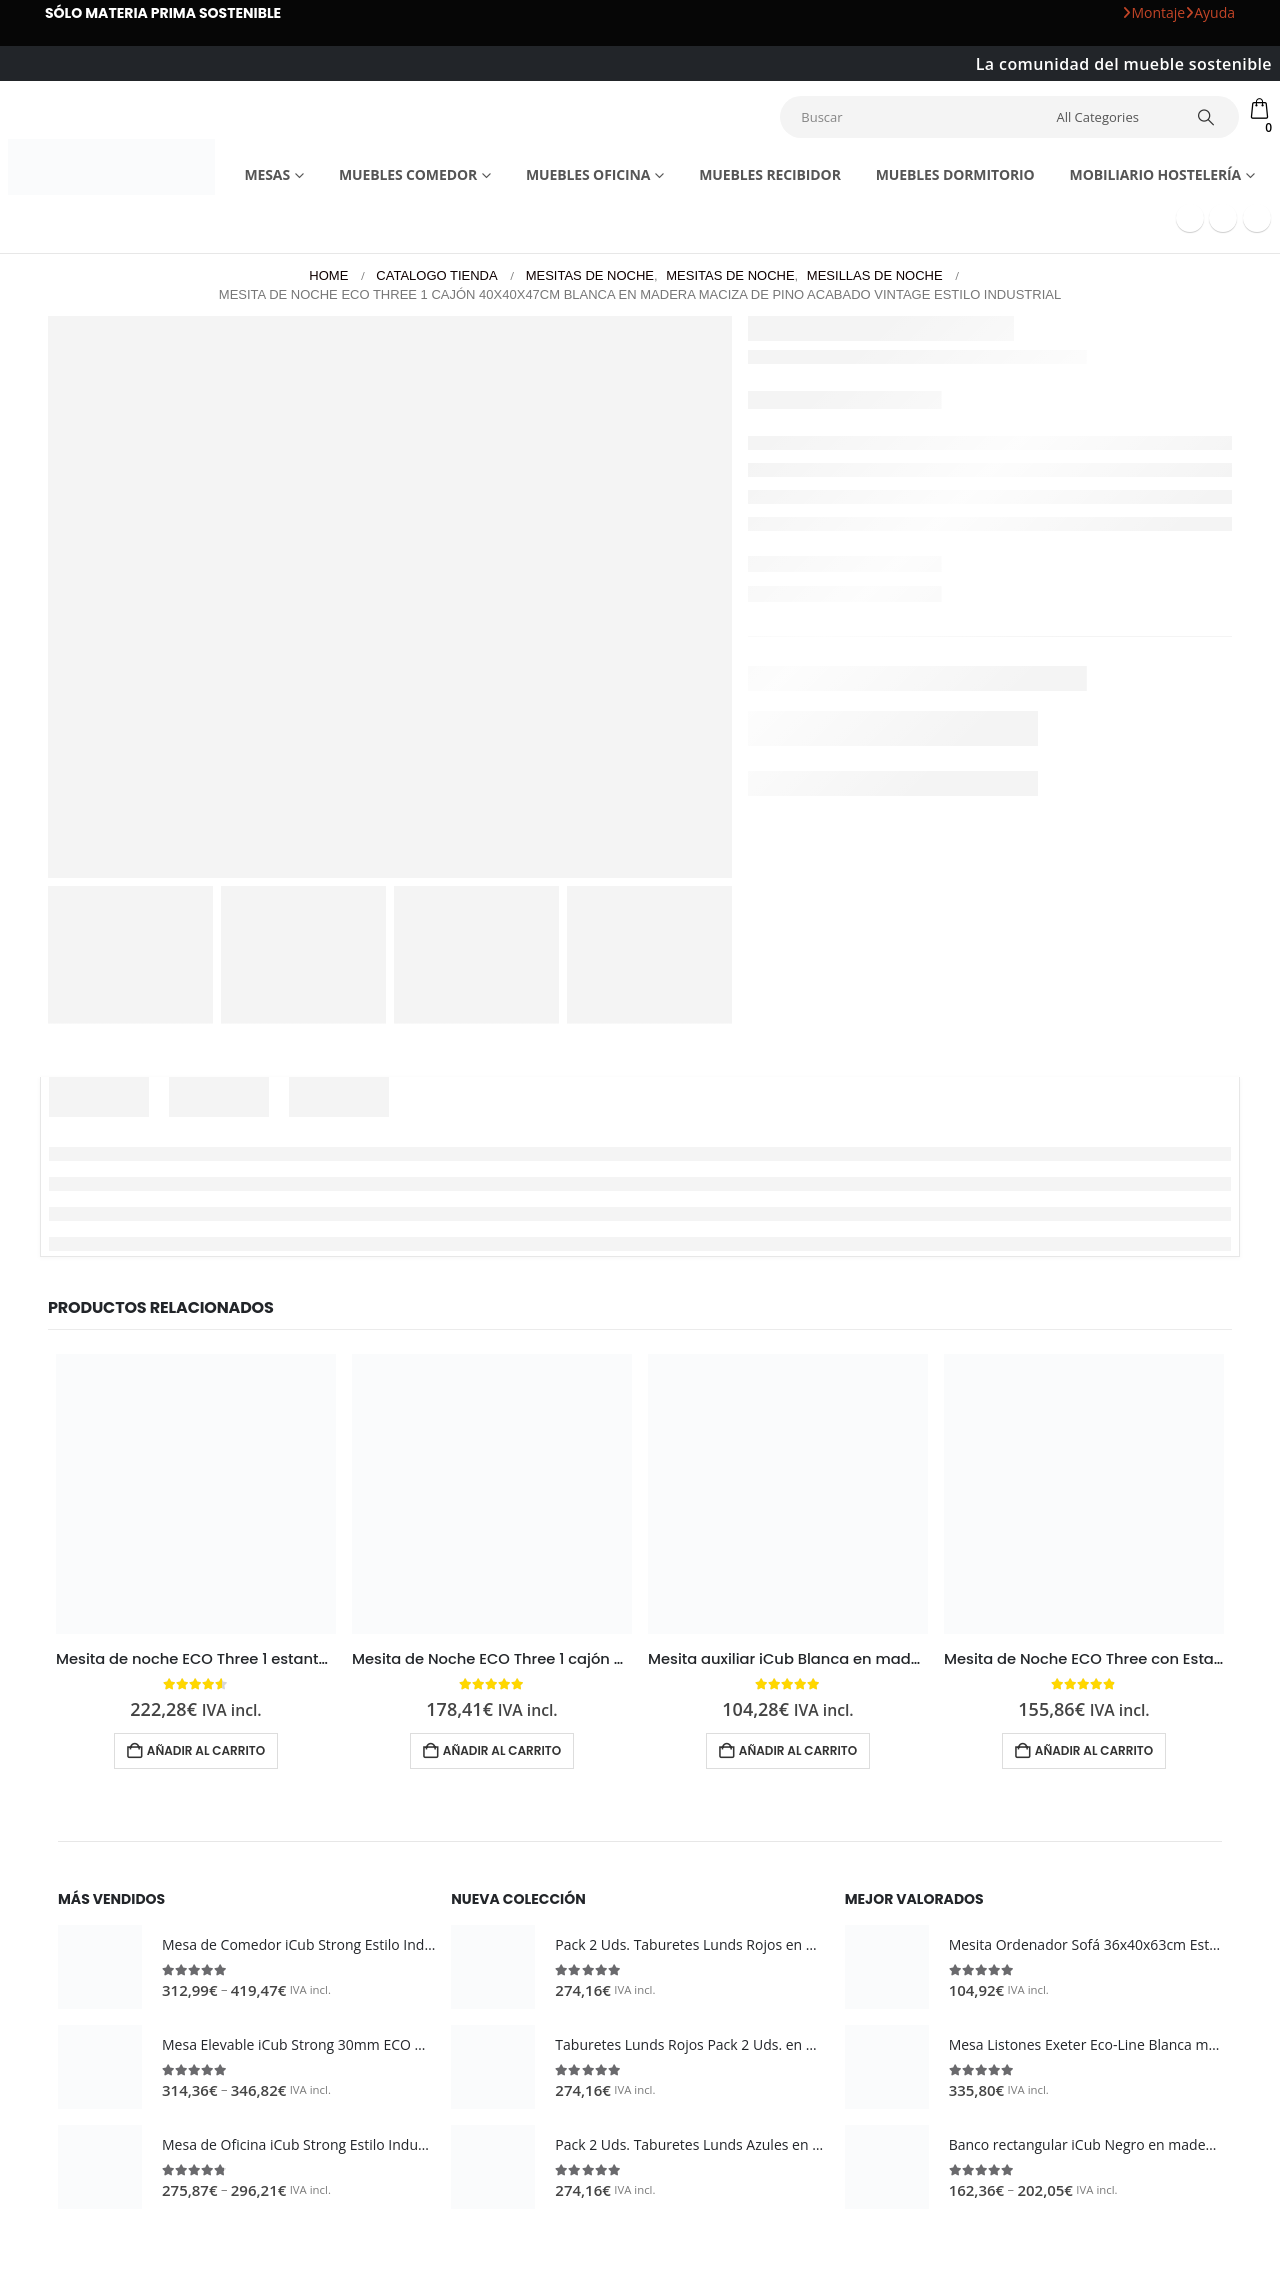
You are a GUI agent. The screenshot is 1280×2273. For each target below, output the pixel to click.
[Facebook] (1190, 218)
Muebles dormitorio (955, 174)
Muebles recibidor (770, 174)
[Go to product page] (196, 1494)
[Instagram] (1257, 218)
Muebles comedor (408, 174)
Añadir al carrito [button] (206, 1750)
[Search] (1207, 117)
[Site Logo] (111, 167)
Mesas (267, 174)
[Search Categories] (1113, 117)
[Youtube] (1223, 218)
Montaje (1153, 12)
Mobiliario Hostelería (1156, 174)
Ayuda (1210, 12)
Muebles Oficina (588, 174)
